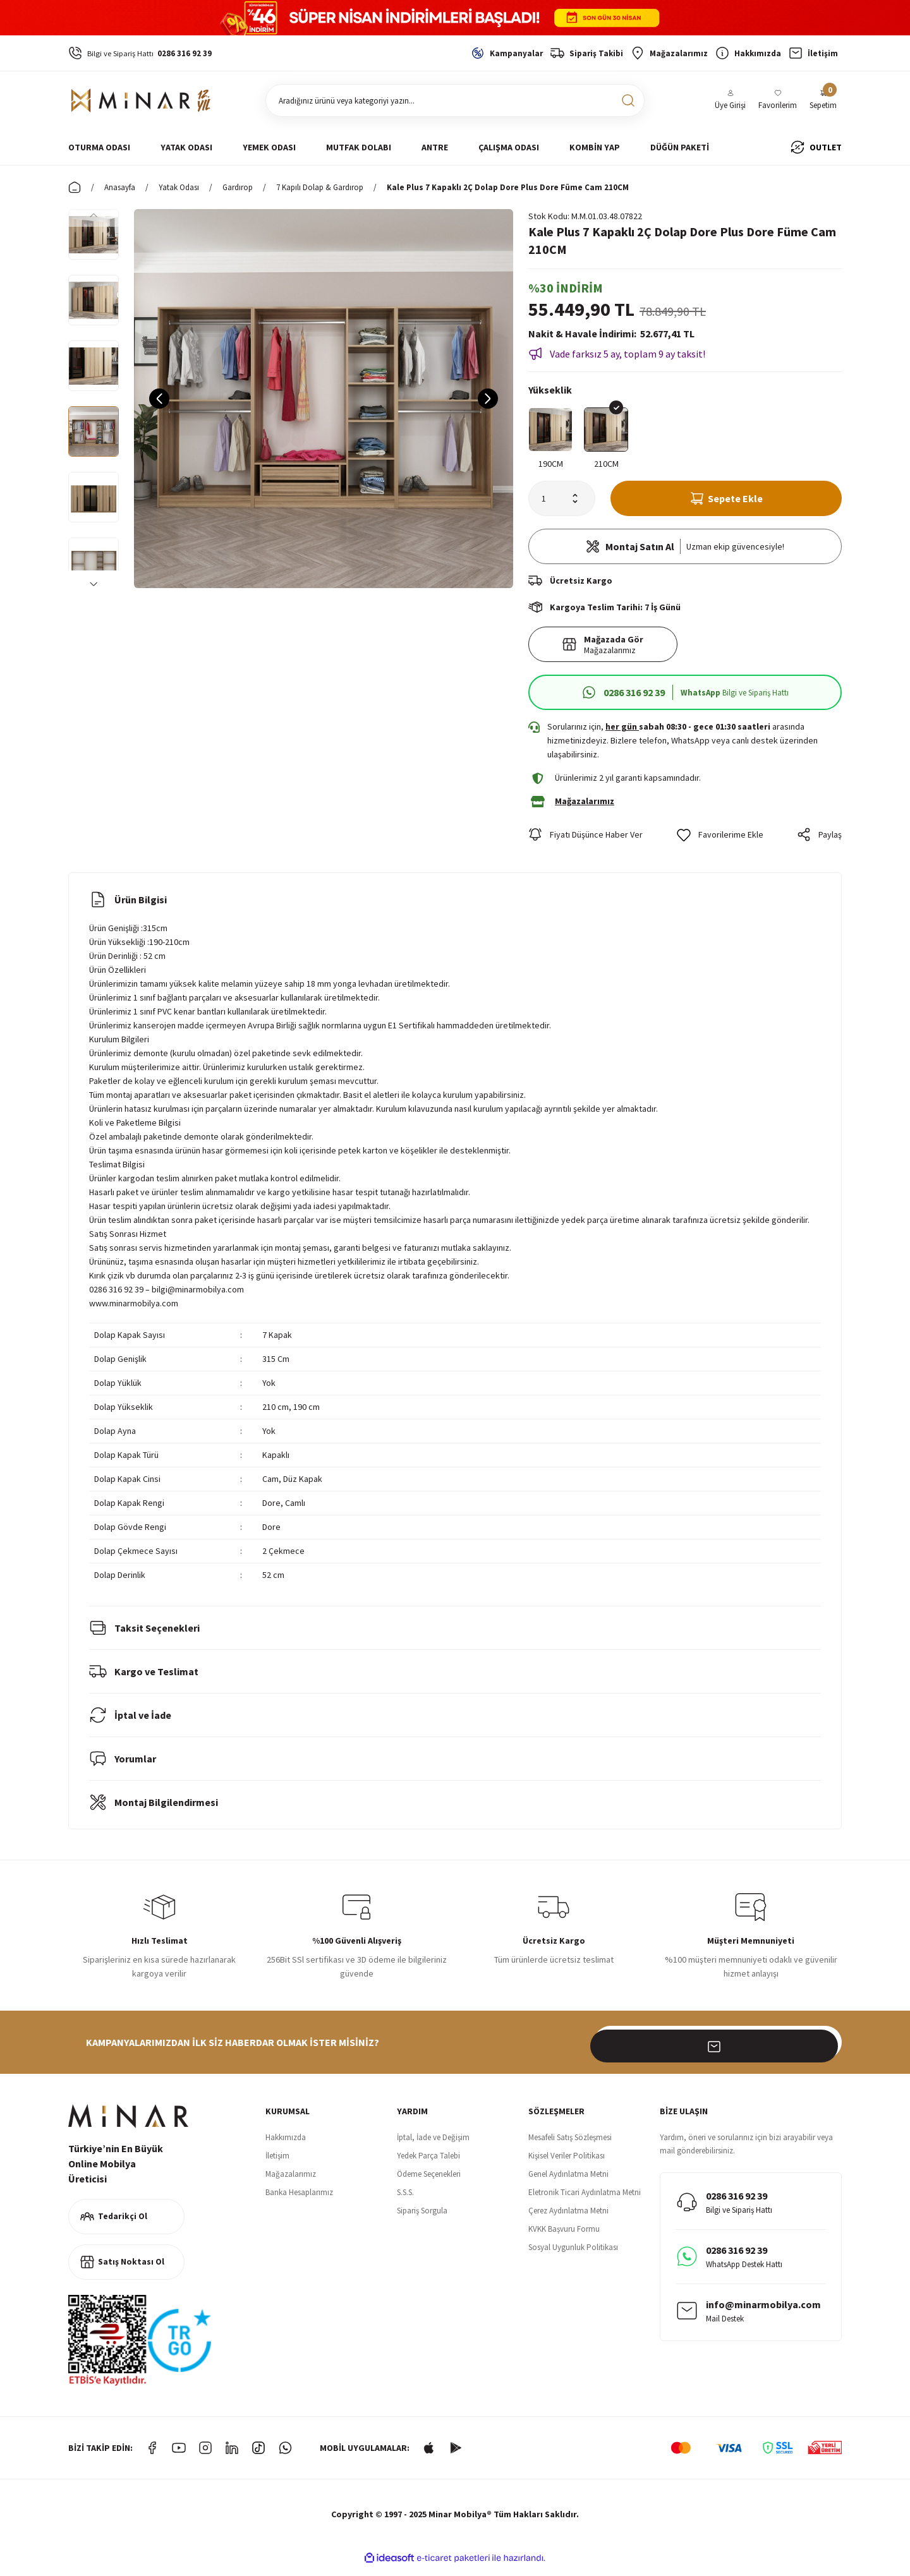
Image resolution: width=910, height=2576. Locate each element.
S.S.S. (405, 2201)
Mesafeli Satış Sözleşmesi (570, 2146)
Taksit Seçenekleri (144, 1637)
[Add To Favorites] (720, 843)
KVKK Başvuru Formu (564, 2237)
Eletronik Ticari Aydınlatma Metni (584, 2201)
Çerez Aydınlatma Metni (568, 2219)
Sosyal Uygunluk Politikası (573, 2256)
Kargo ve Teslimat (143, 1680)
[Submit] (825, 2051)
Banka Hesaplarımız (299, 2201)
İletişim (277, 2164)
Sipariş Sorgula (422, 2219)
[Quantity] (561, 501)
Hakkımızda (285, 2146)
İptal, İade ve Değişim (433, 2146)
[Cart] (823, 101)
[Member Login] (730, 101)
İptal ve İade (130, 1724)
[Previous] (93, 214)
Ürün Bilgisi (128, 908)
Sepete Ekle (726, 501)
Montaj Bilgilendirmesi (153, 1811)
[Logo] (141, 100)
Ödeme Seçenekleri (429, 2182)
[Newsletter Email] (718, 2051)
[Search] (455, 100)
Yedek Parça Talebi (428, 2164)
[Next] (93, 583)
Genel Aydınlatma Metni (568, 2182)
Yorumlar (122, 1767)
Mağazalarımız (290, 2182)
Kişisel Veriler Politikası (566, 2164)
